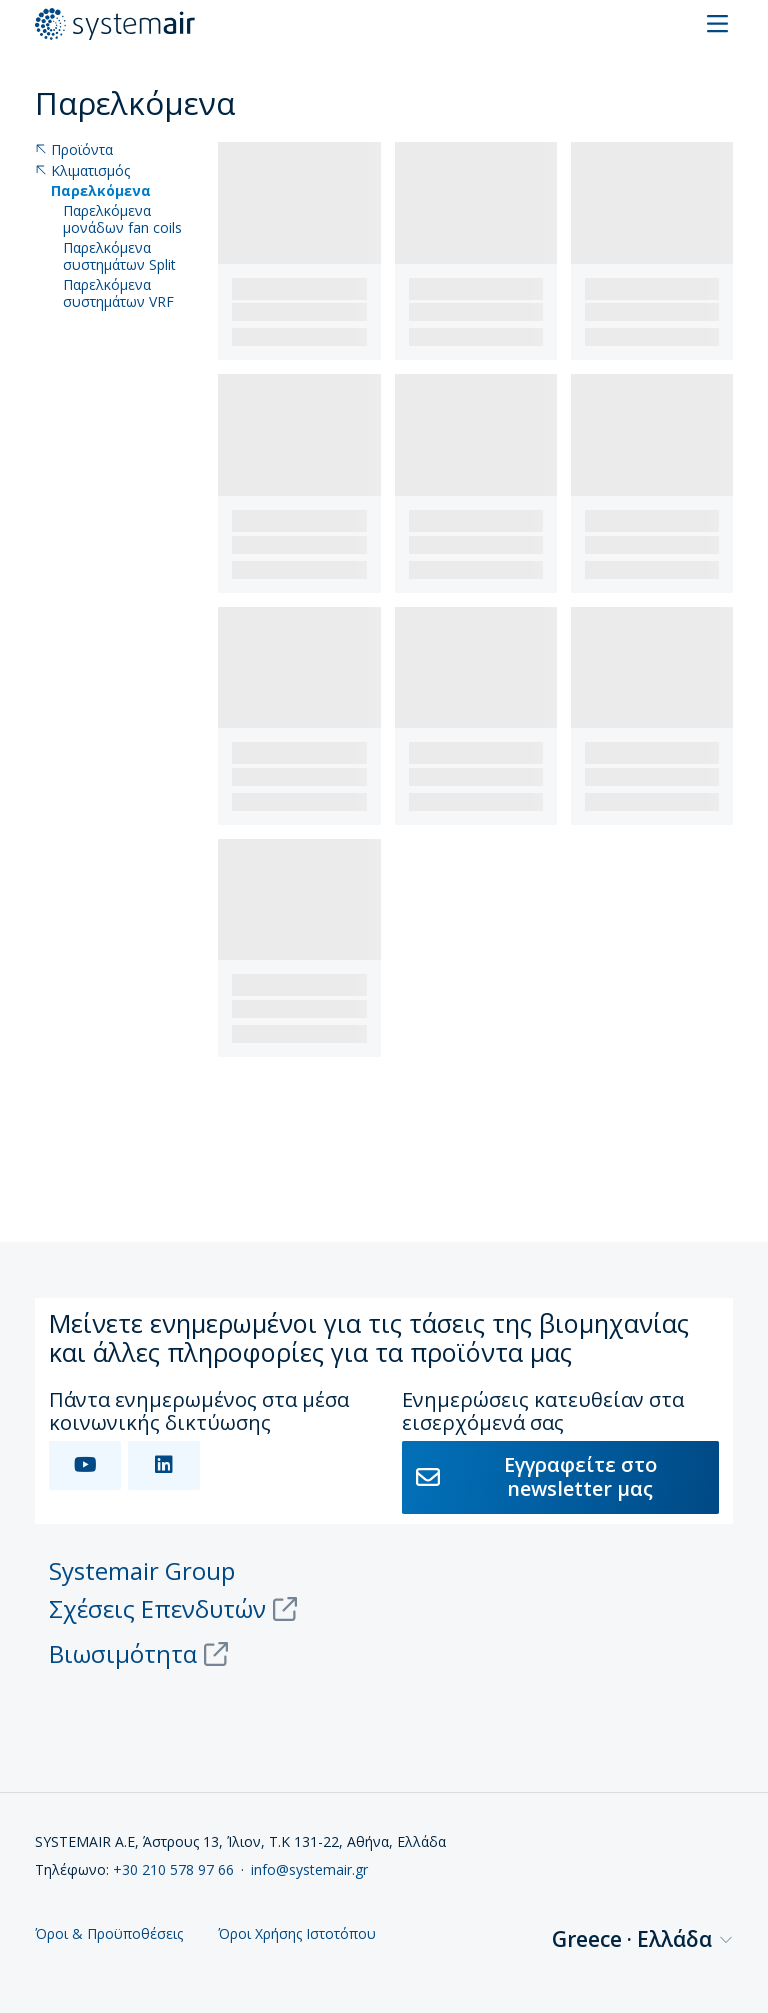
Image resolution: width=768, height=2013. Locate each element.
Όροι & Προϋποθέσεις (109, 1934)
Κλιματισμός (82, 171)
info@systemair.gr (309, 1869)
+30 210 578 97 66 (173, 1869)
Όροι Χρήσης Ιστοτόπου (297, 1934)
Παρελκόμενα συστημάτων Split (119, 257)
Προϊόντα (74, 150)
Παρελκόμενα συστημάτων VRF (118, 294)
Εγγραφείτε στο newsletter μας (536, 1476)
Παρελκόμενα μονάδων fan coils (122, 220)
